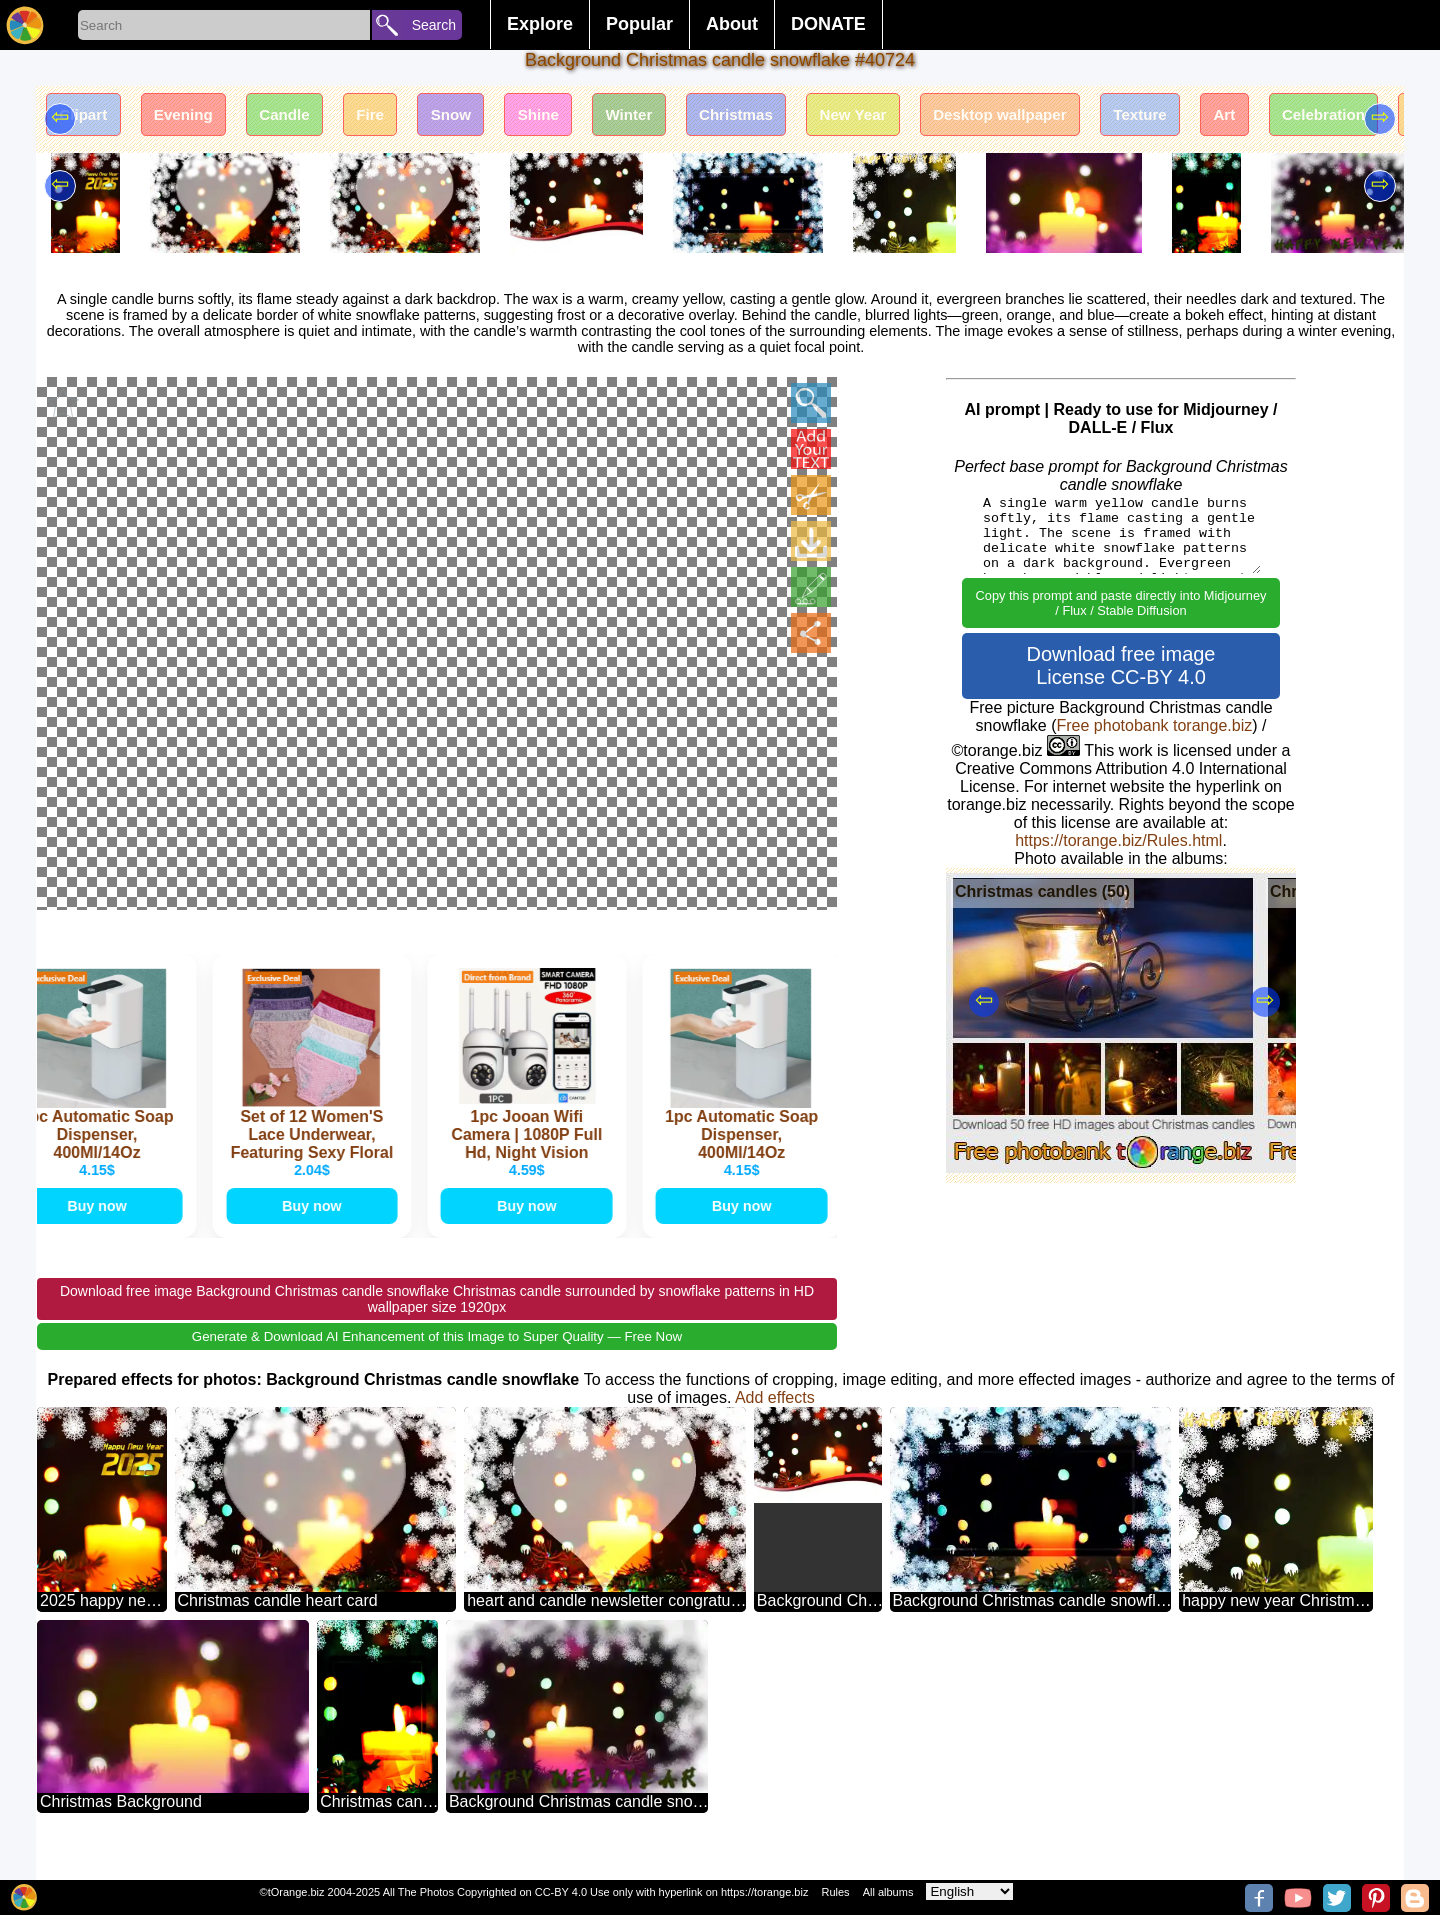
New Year (923, 117)
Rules (835, 1892)
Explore (540, 24)
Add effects (775, 1423)
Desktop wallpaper (1081, 117)
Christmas (796, 117)
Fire (398, 117)
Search (434, 25)
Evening (196, 117)
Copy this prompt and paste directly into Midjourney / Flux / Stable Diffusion (1121, 603)
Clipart (87, 117)
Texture (1232, 117)
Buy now (99, 1228)
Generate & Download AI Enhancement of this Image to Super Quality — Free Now (437, 1362)
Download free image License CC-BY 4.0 (1121, 665)
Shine (582, 117)
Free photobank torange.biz (1155, 725)
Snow (487, 117)
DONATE (828, 24)
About (732, 24)
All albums (888, 1892)
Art (1324, 117)
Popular (639, 24)
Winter (681, 117)
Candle (305, 117)
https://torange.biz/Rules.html (1118, 840)
